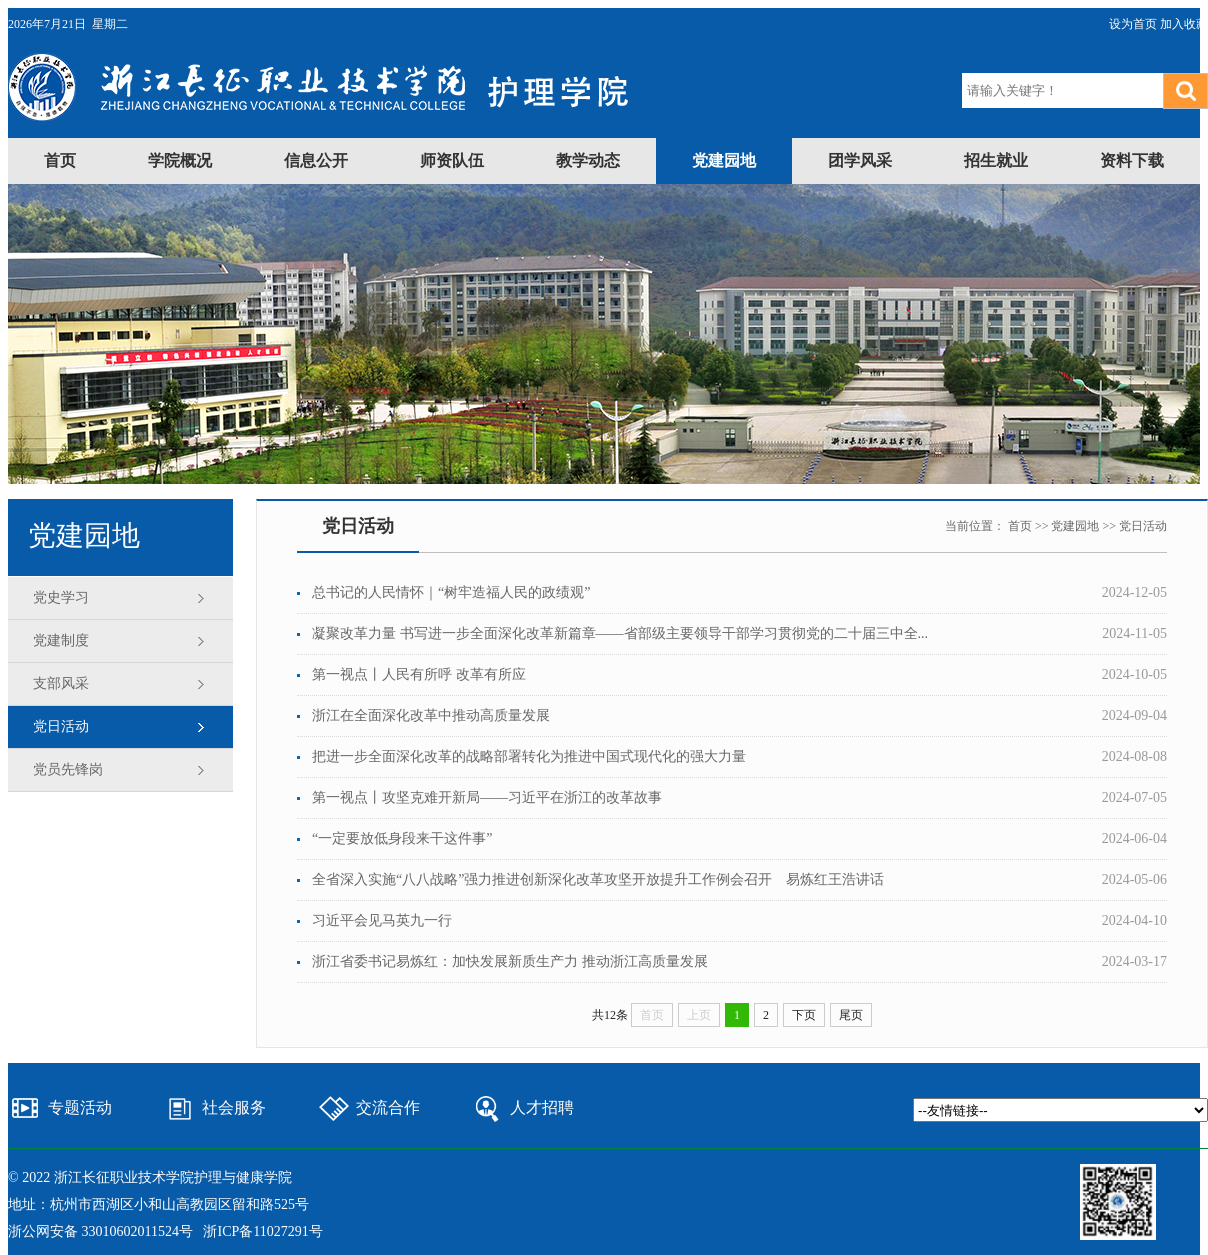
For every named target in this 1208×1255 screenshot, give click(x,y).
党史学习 (61, 597)
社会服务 (234, 1107)
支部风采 (61, 683)
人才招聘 (542, 1107)
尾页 (851, 1015)
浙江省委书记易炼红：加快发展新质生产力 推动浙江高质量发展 (510, 961)
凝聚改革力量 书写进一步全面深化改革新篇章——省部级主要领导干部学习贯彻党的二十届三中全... (620, 633)
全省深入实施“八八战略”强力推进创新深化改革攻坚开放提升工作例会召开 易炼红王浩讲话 (598, 879)
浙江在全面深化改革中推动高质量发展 (431, 715)
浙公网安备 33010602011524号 (100, 1231)
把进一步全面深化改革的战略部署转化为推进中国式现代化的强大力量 (529, 756)
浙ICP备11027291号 (262, 1231)
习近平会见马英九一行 (382, 920)
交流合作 (388, 1107)
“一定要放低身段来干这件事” (402, 838)
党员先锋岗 (68, 769)
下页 (804, 1015)
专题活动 (80, 1107)
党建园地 (724, 160)
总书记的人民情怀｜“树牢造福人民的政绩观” (451, 592)
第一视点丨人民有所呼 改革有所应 (419, 674)
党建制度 (61, 640)
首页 (60, 160)
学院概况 (180, 160)
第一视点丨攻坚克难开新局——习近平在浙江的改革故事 (487, 797)
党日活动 (61, 726)
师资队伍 (452, 160)
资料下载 (1132, 160)
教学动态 (588, 160)
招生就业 (996, 160)
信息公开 (316, 160)
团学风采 (860, 160)
